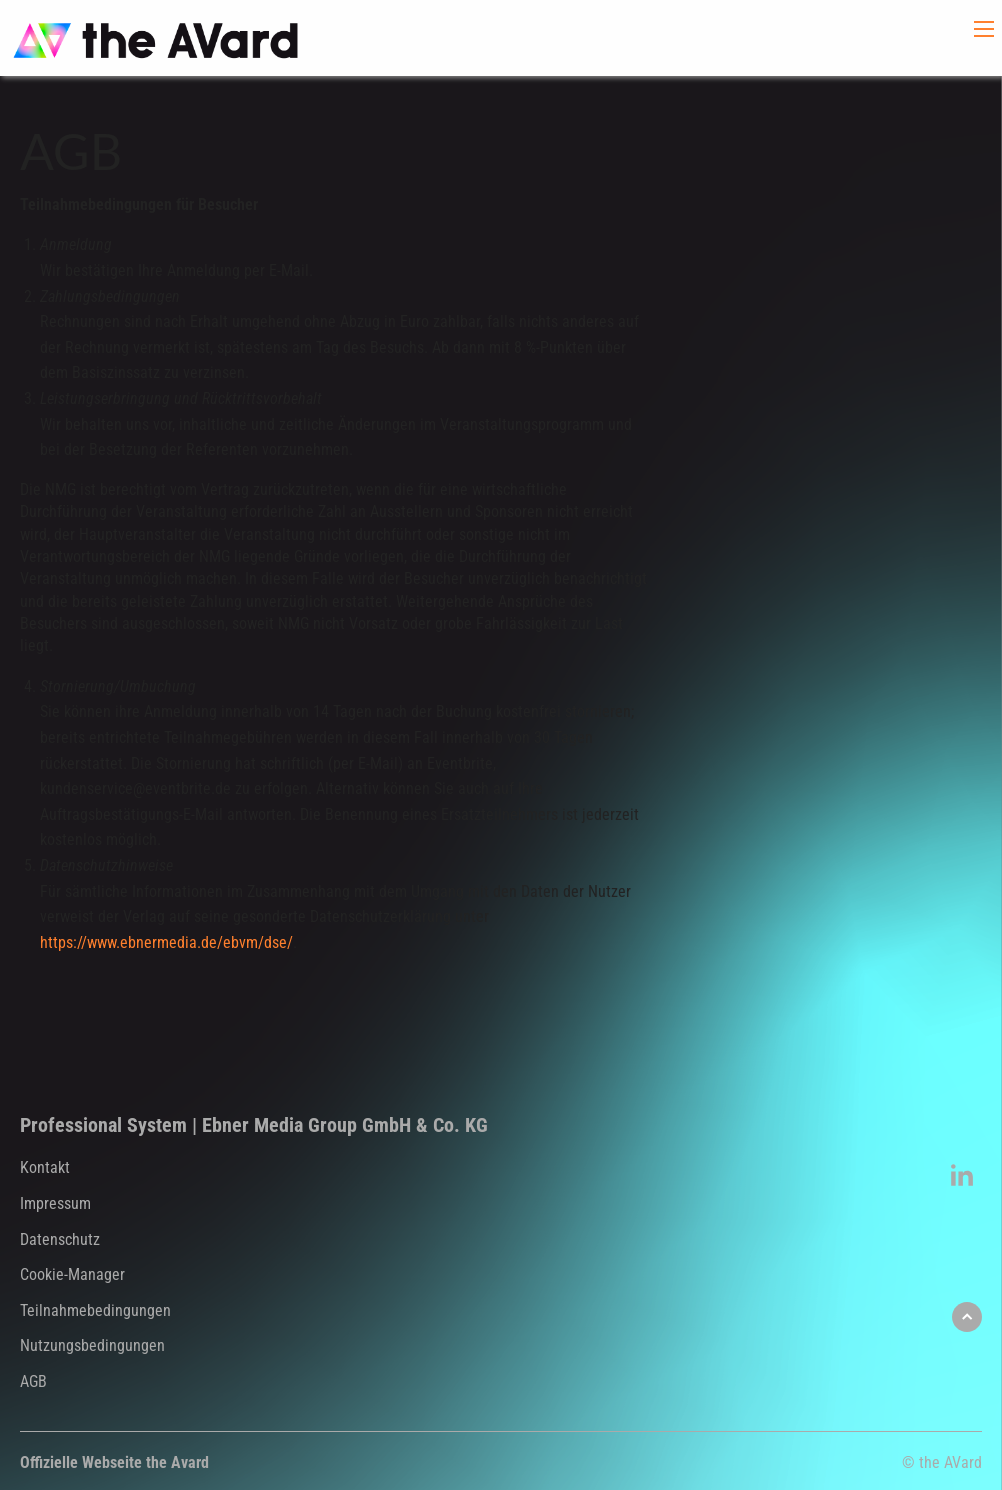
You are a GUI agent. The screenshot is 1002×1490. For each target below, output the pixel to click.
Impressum (55, 1203)
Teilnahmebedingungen (95, 1310)
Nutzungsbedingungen (92, 1345)
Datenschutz (60, 1239)
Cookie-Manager (72, 1274)
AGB (33, 1381)
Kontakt (45, 1167)
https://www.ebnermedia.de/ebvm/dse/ (166, 942)
